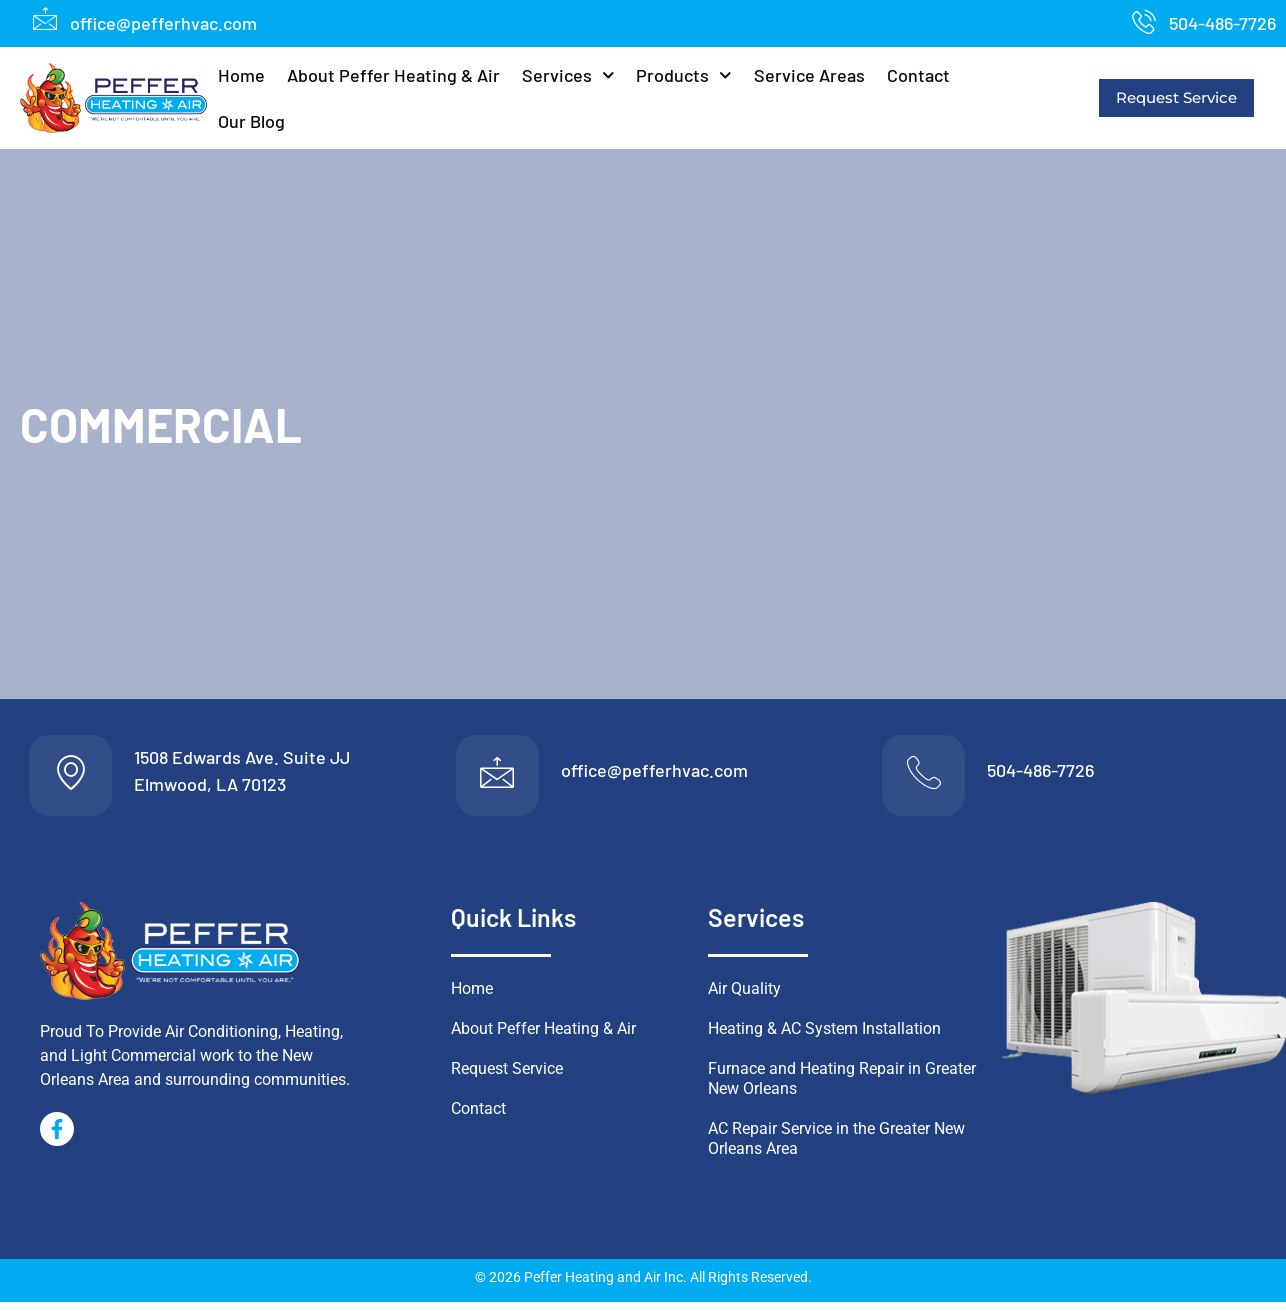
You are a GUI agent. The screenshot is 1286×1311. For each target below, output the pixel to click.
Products (684, 75)
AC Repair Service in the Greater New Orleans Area (836, 1147)
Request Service (1176, 97)
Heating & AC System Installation (824, 1037)
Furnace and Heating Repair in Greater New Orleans (842, 1087)
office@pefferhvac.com (654, 775)
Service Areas (809, 75)
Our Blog (251, 121)
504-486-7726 (1040, 775)
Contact (918, 75)
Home (241, 75)
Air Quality (744, 997)
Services (568, 75)
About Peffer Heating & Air (393, 75)
